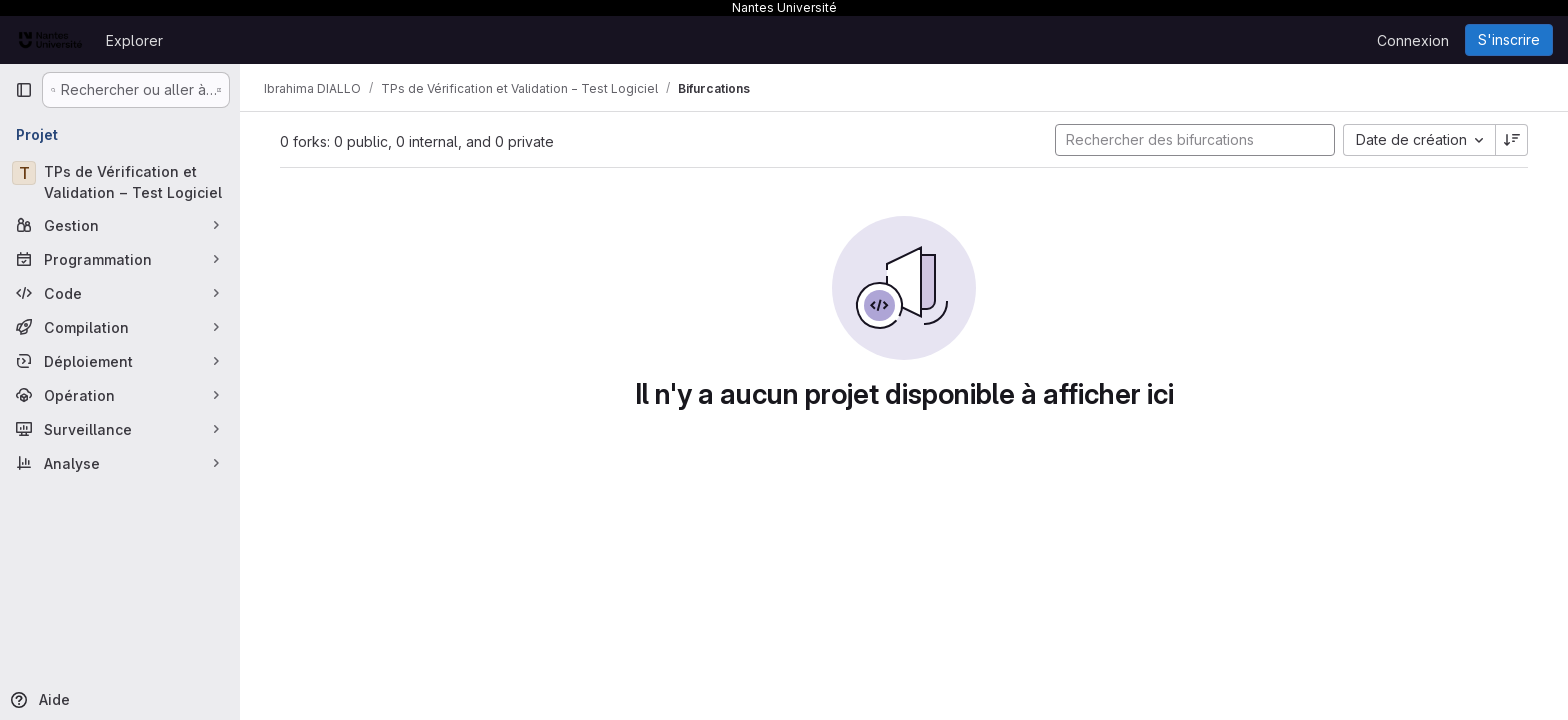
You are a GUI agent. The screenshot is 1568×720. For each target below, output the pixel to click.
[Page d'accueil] (50, 40)
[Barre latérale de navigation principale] (24, 90)
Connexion (1413, 40)
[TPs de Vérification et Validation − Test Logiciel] (120, 182)
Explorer (134, 40)
